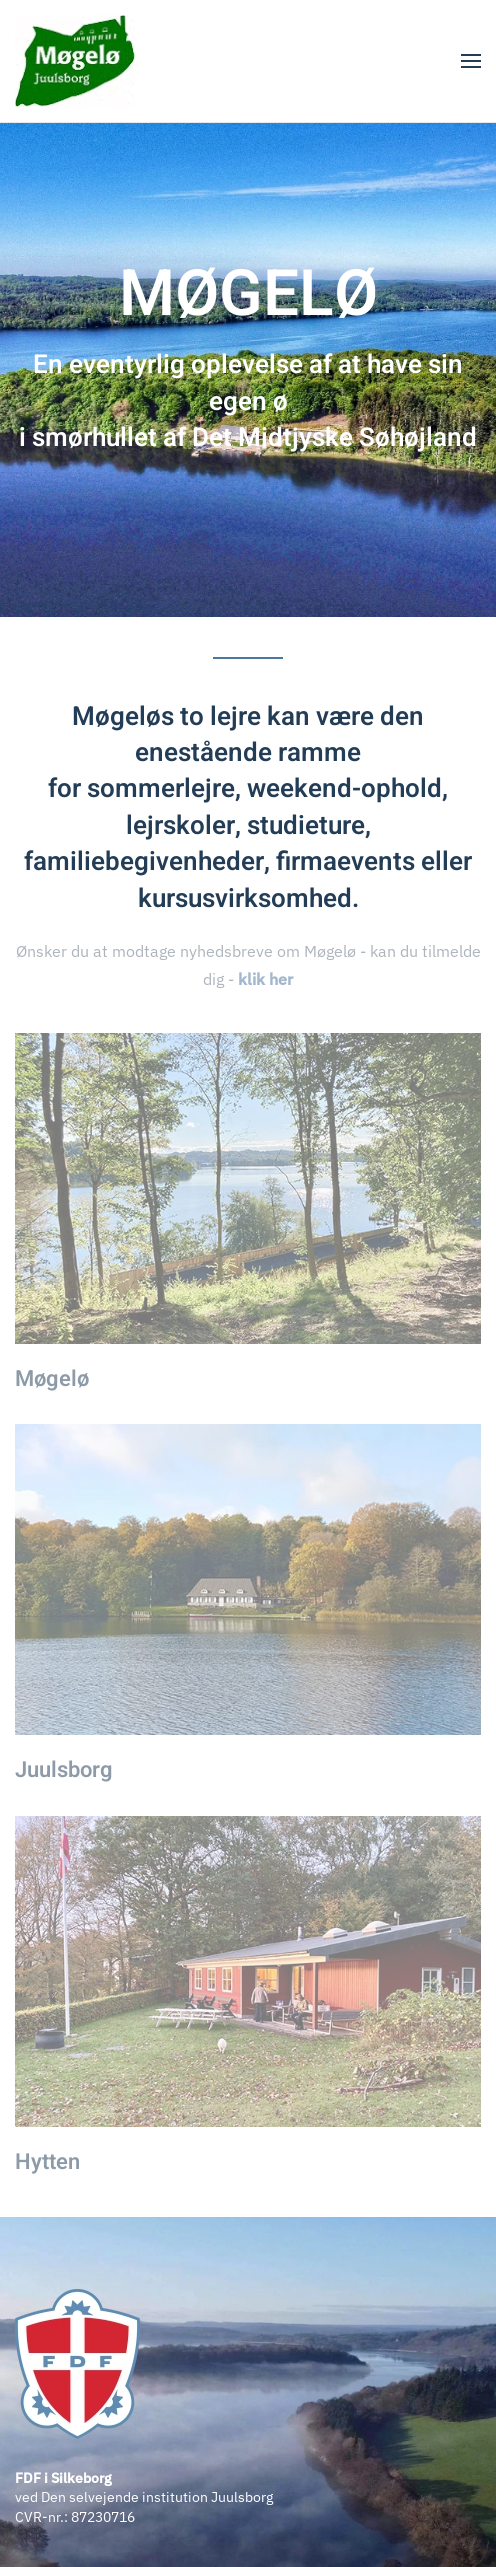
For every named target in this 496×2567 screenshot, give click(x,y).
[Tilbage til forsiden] (75, 61)
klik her (265, 979)
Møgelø (52, 1379)
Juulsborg (64, 1770)
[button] (471, 61)
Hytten (47, 2162)
